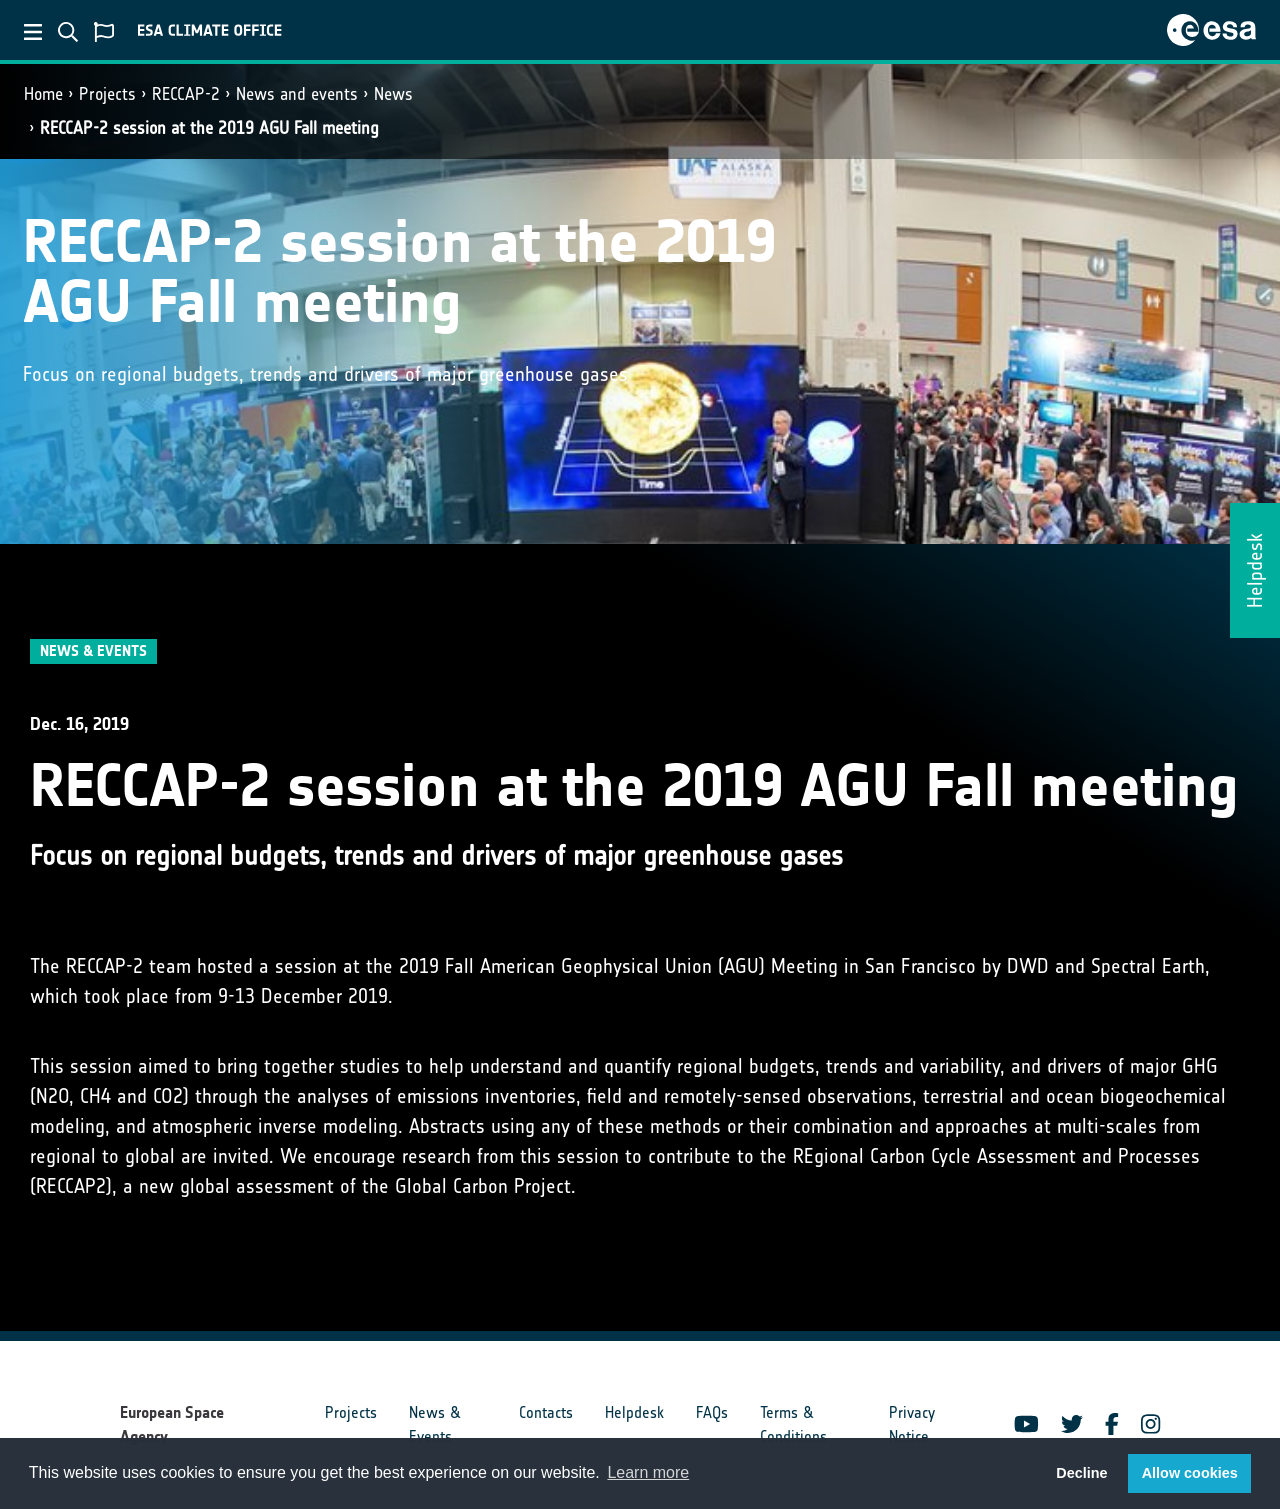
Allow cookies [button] (1190, 1473)
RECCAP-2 (186, 94)
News (393, 94)
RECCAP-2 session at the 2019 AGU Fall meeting (209, 128)
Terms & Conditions (793, 1424)
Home (43, 94)
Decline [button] (1081, 1473)
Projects (107, 94)
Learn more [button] (648, 1472)
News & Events (434, 1424)
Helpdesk (634, 1412)
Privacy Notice (912, 1424)
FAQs (712, 1412)
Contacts (546, 1412)
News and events (297, 94)
